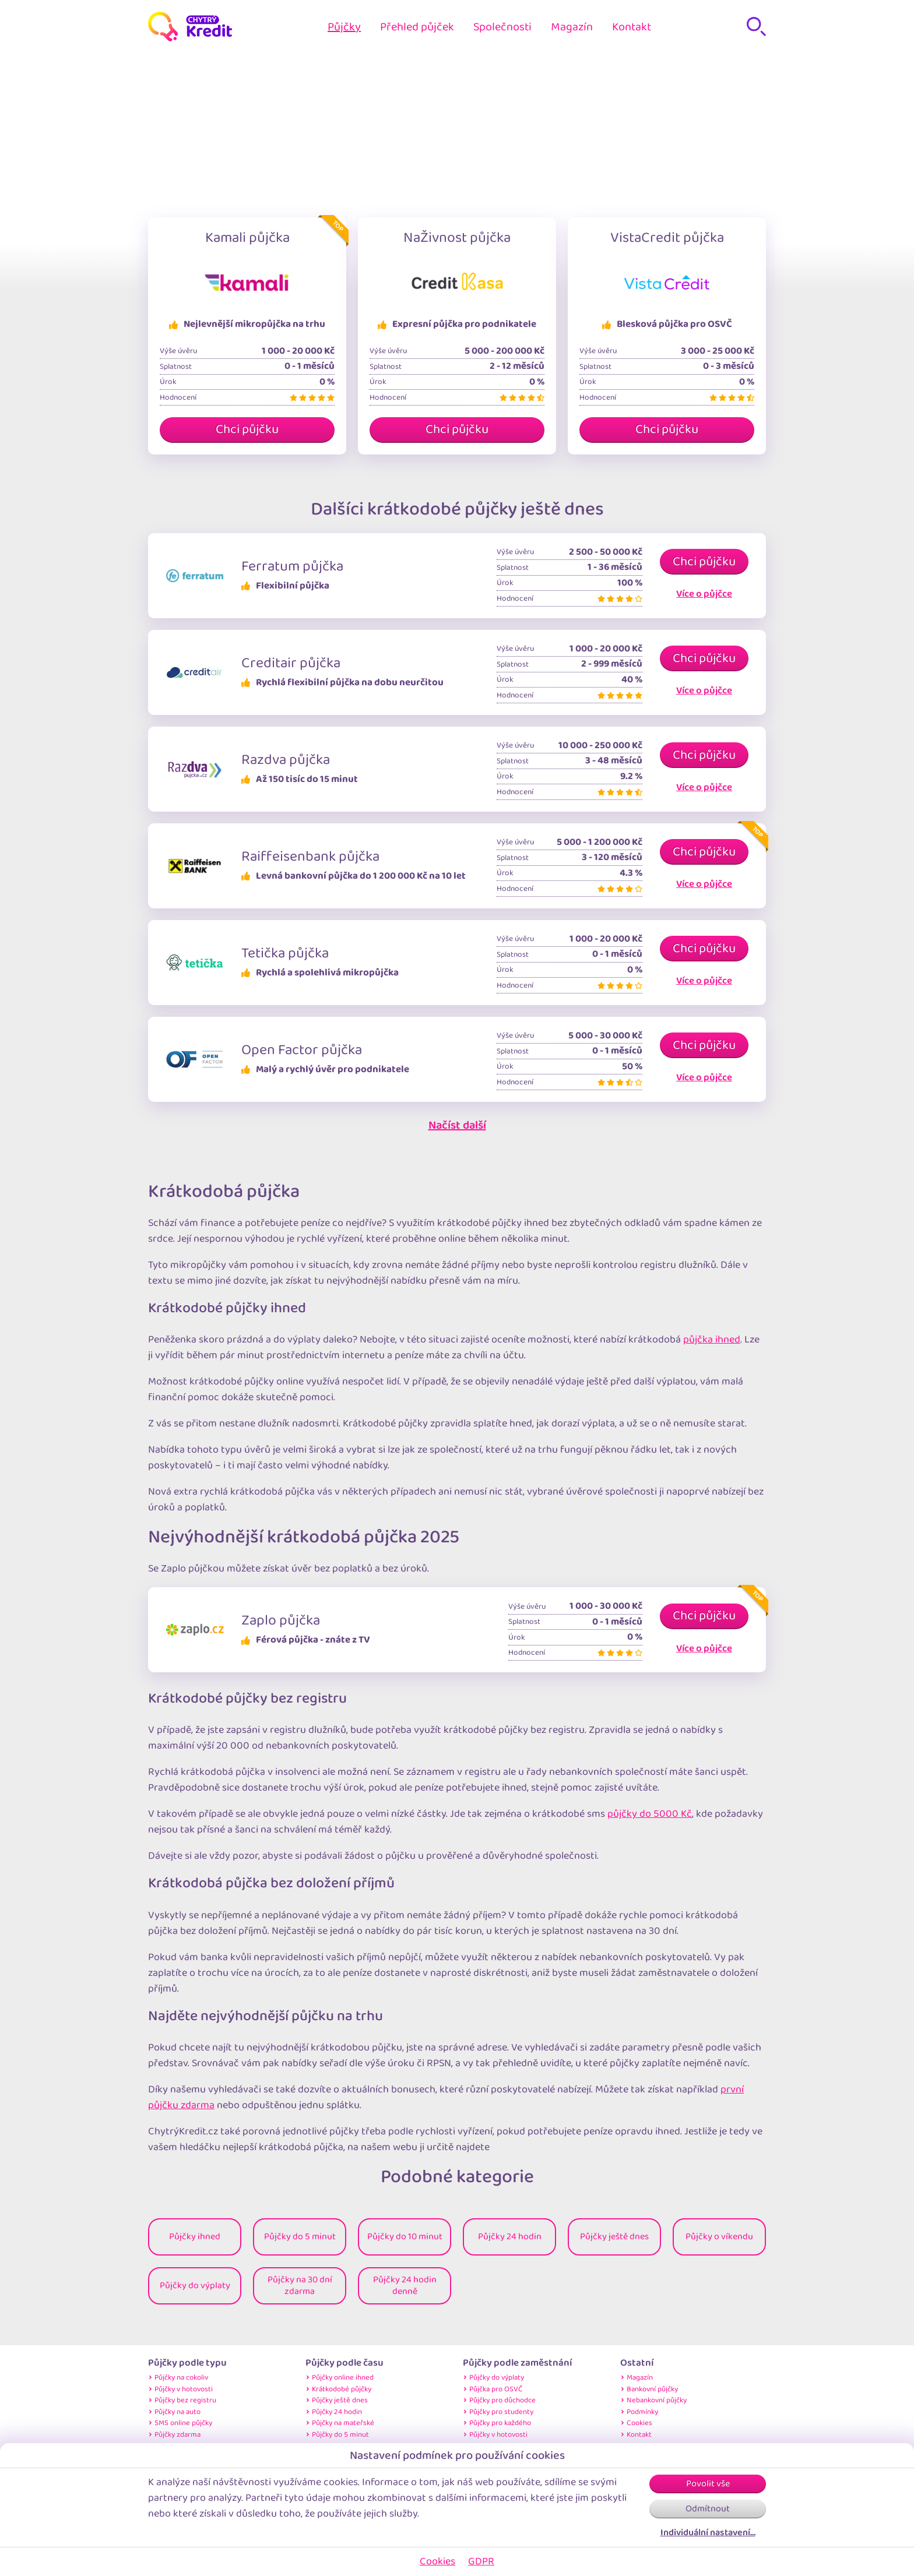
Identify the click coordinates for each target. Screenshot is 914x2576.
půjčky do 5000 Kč (649, 1814)
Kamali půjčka (247, 237)
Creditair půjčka (290, 663)
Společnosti (502, 26)
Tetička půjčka (285, 953)
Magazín (572, 26)
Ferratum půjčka (292, 566)
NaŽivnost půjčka (457, 237)
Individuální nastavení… (707, 2533)
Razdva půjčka (285, 759)
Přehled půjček (417, 26)
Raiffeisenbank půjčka (310, 856)
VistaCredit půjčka (667, 237)
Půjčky (344, 26)
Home (412, 87)
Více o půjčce (704, 594)
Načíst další (457, 1125)
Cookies (437, 2561)
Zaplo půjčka (280, 1620)
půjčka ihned (711, 1339)
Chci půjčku (247, 429)
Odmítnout (708, 2508)
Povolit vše (708, 2483)
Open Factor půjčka (301, 1050)
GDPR (481, 2561)
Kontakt (631, 26)
